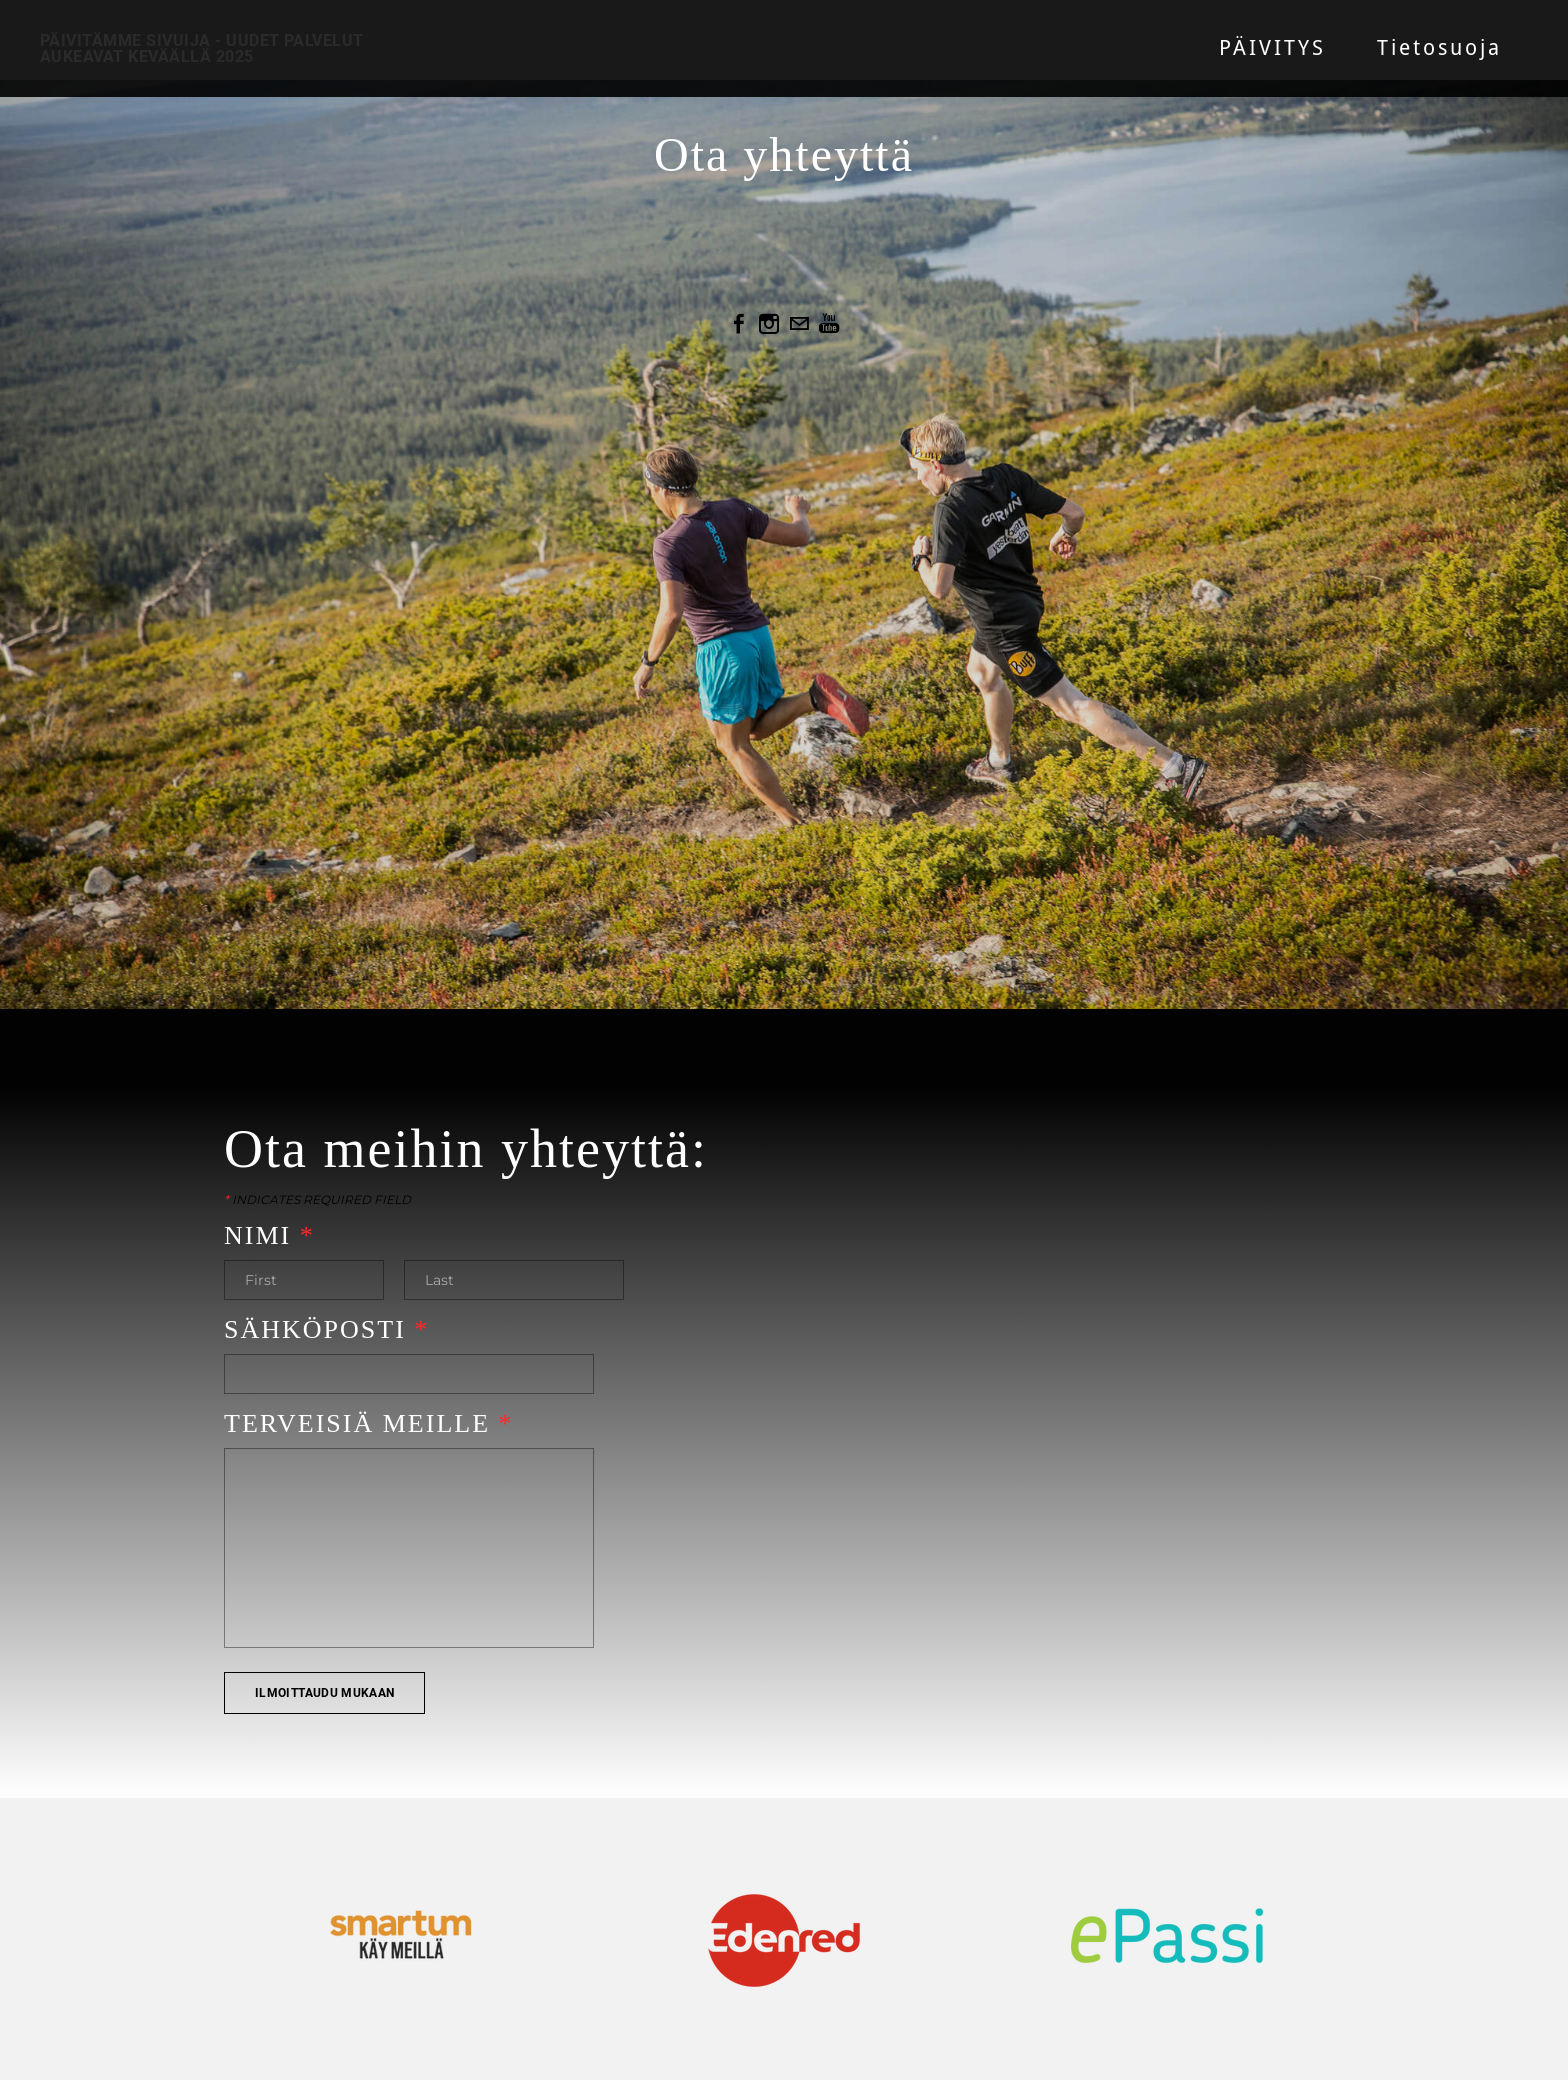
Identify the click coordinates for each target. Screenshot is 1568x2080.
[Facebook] (739, 324)
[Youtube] (829, 324)
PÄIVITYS (1272, 48)
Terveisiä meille (369, 1423)
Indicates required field (317, 1200)
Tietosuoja (1439, 48)
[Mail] (799, 324)
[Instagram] (769, 324)
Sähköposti (326, 1329)
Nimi (269, 1235)
